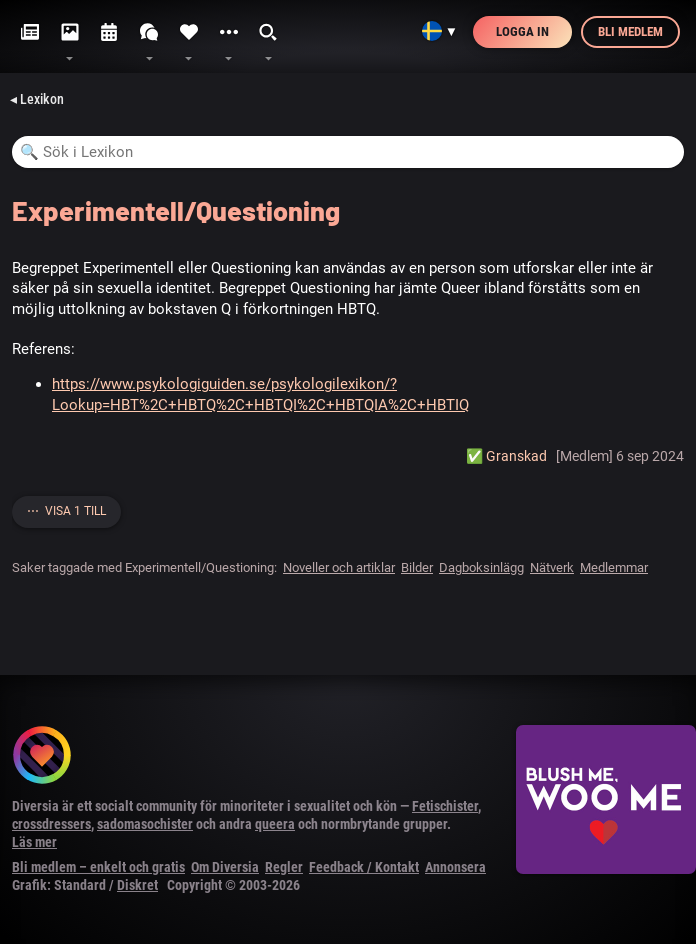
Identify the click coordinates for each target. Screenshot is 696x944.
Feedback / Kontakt (364, 867)
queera (275, 824)
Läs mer (34, 842)
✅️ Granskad (506, 456)
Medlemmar (614, 567)
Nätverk (552, 567)
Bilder (417, 567)
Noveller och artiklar (339, 567)
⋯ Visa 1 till (66, 511)
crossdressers (51, 824)
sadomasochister (145, 824)
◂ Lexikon (37, 99)
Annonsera (455, 867)
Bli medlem (630, 31)
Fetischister (445, 806)
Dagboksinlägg (481, 567)
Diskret (137, 885)
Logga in (522, 31)
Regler (284, 867)
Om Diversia (225, 867)
